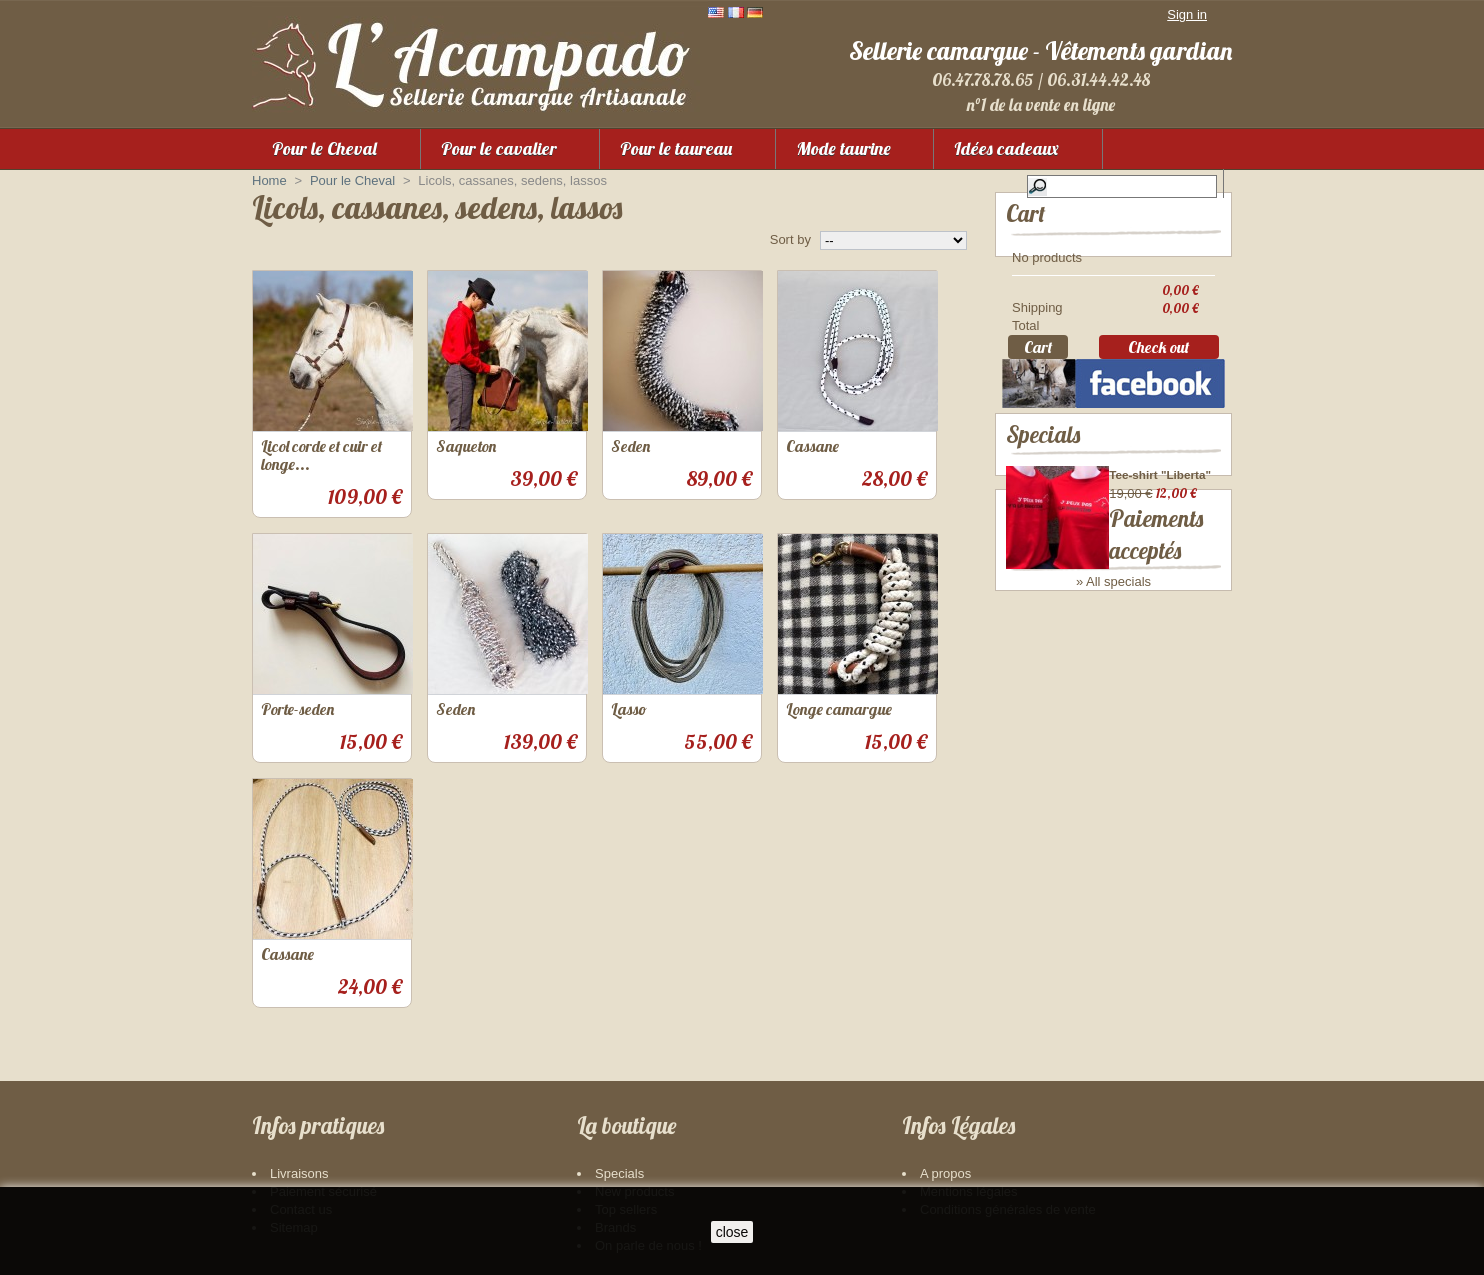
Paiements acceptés (1091, 669)
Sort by (790, 239)
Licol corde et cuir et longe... (321, 455)
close (732, 1232)
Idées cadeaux (1006, 148)
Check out (1158, 353)
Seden (630, 446)
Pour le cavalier (499, 148)
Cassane (812, 446)
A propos (945, 1173)
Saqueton (466, 446)
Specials (1043, 464)
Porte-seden (297, 709)
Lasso (629, 709)
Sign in (1187, 14)
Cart (1025, 213)
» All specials (1113, 612)
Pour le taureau (676, 148)
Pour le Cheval (324, 148)
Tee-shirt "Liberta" (1160, 504)
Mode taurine (843, 148)
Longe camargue (839, 709)
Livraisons (299, 1173)
